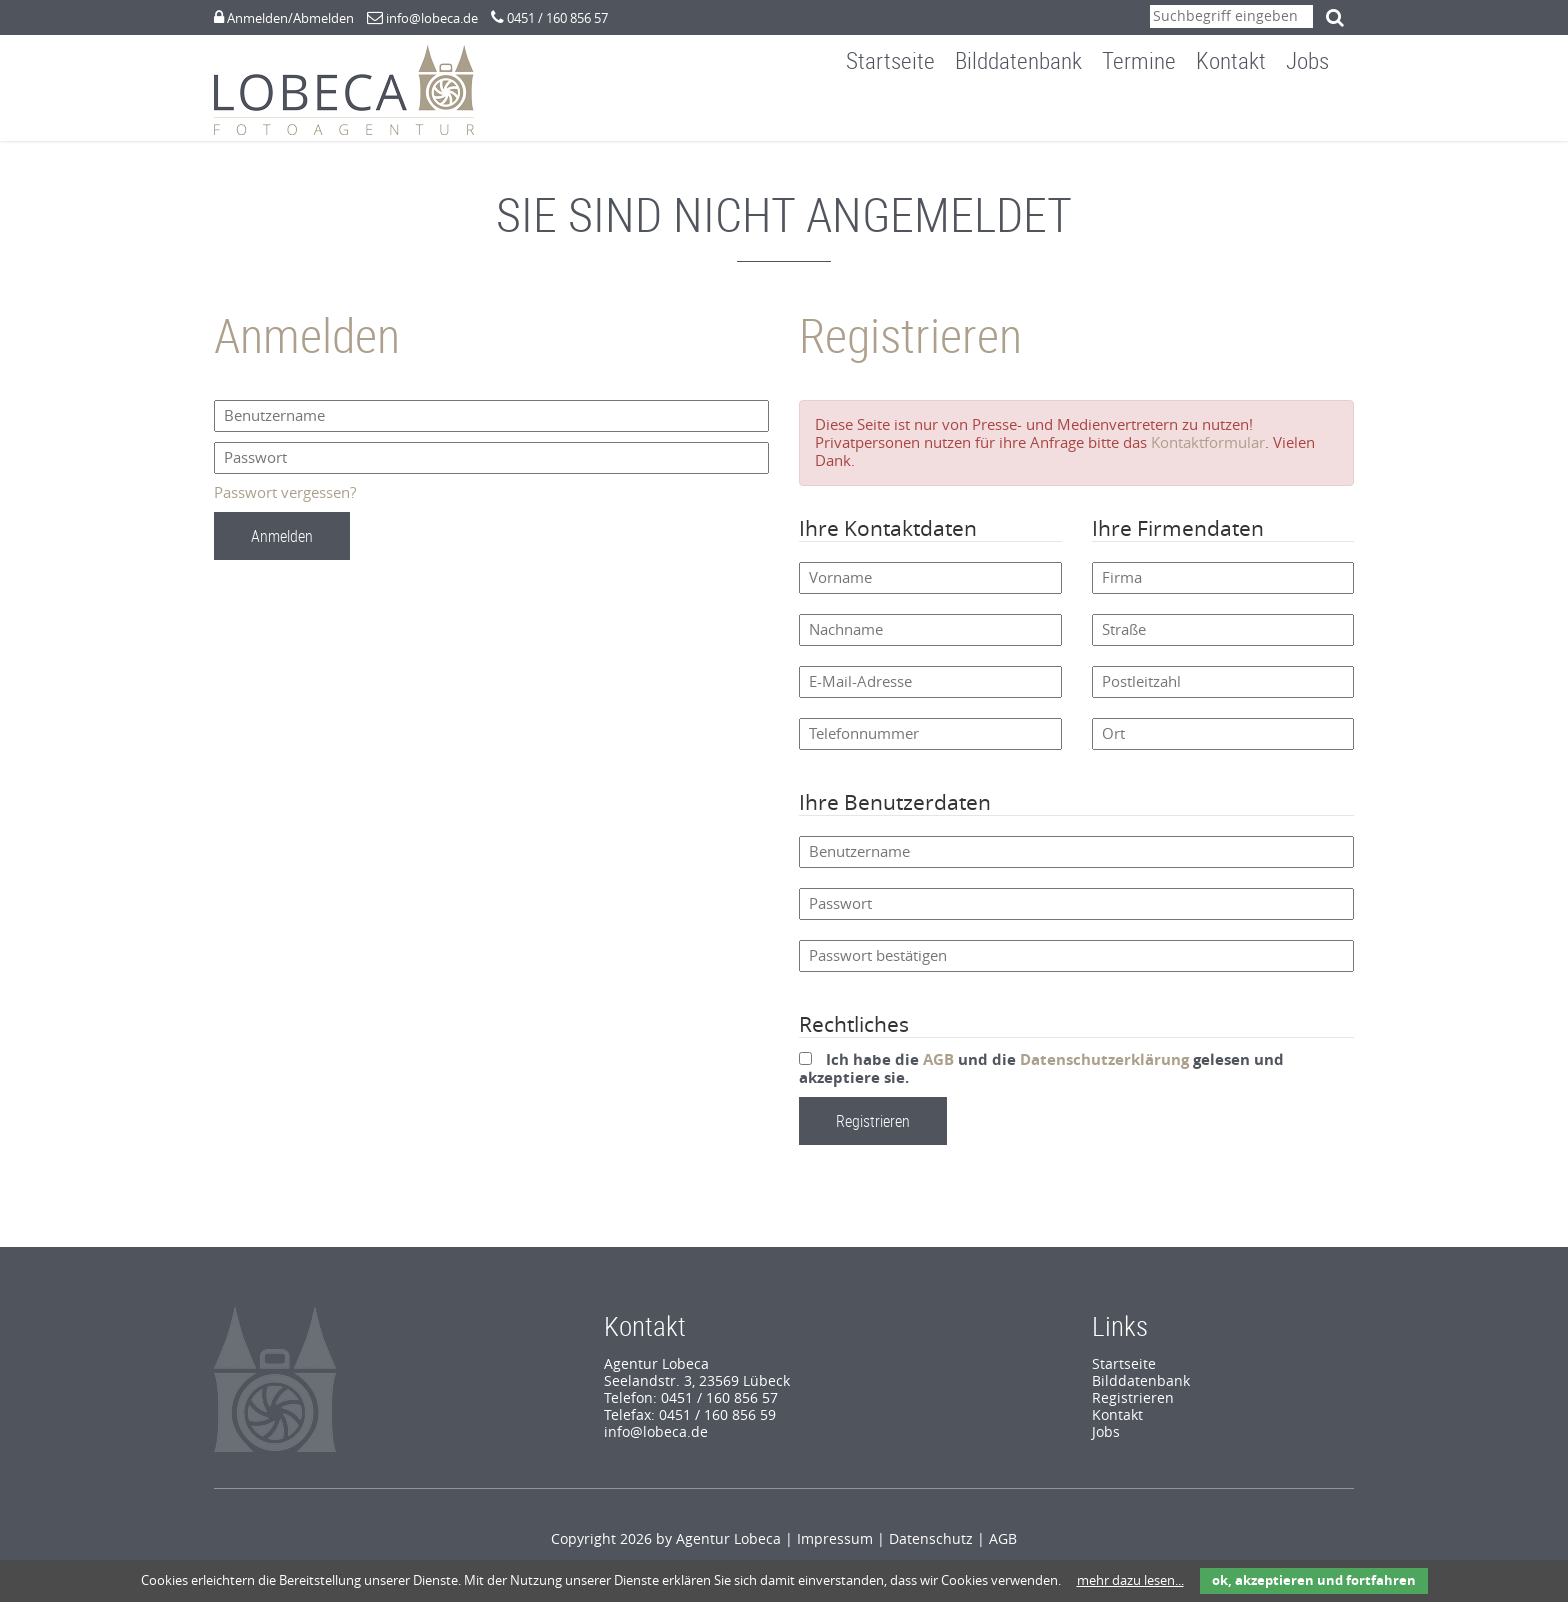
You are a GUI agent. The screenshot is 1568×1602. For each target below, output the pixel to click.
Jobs (1322, 113)
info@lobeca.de (432, 18)
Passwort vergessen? (285, 503)
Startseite (905, 113)
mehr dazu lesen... (1130, 1580)
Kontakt (1246, 113)
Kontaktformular (1208, 453)
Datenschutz (931, 1549)
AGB (938, 1070)
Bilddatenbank (1033, 113)
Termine (1154, 113)
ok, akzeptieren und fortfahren (1314, 1580)
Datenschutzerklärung (1104, 1070)
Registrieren (1133, 1408)
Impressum (835, 1549)
